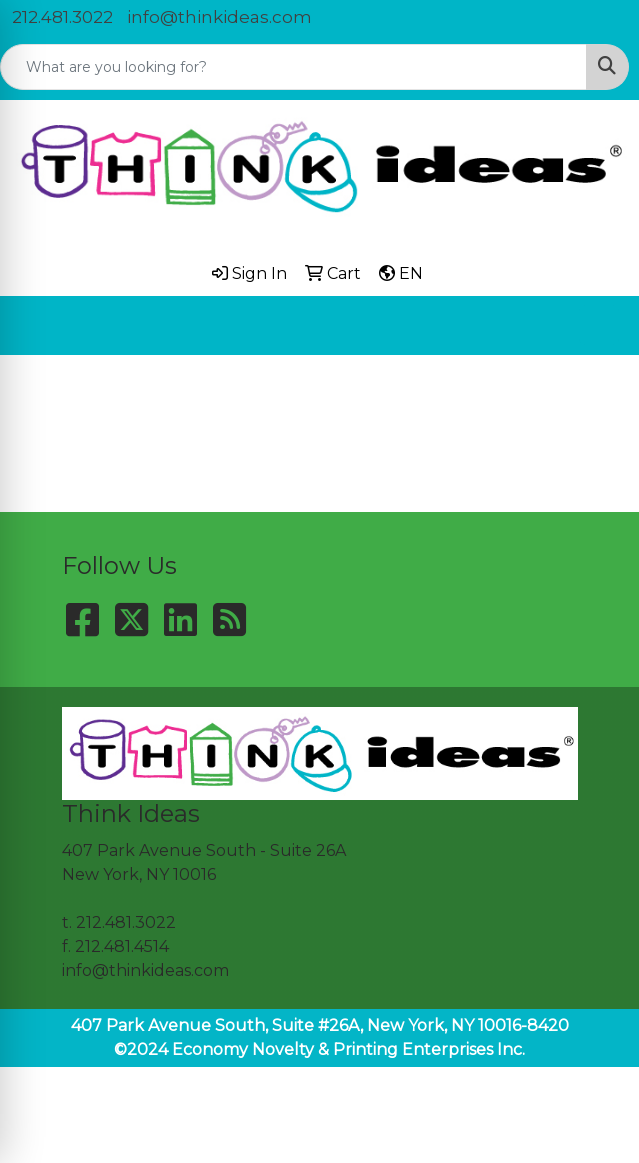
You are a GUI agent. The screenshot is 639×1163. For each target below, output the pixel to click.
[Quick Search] (293, 67)
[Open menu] (599, 325)
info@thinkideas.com (219, 17)
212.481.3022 (62, 17)
